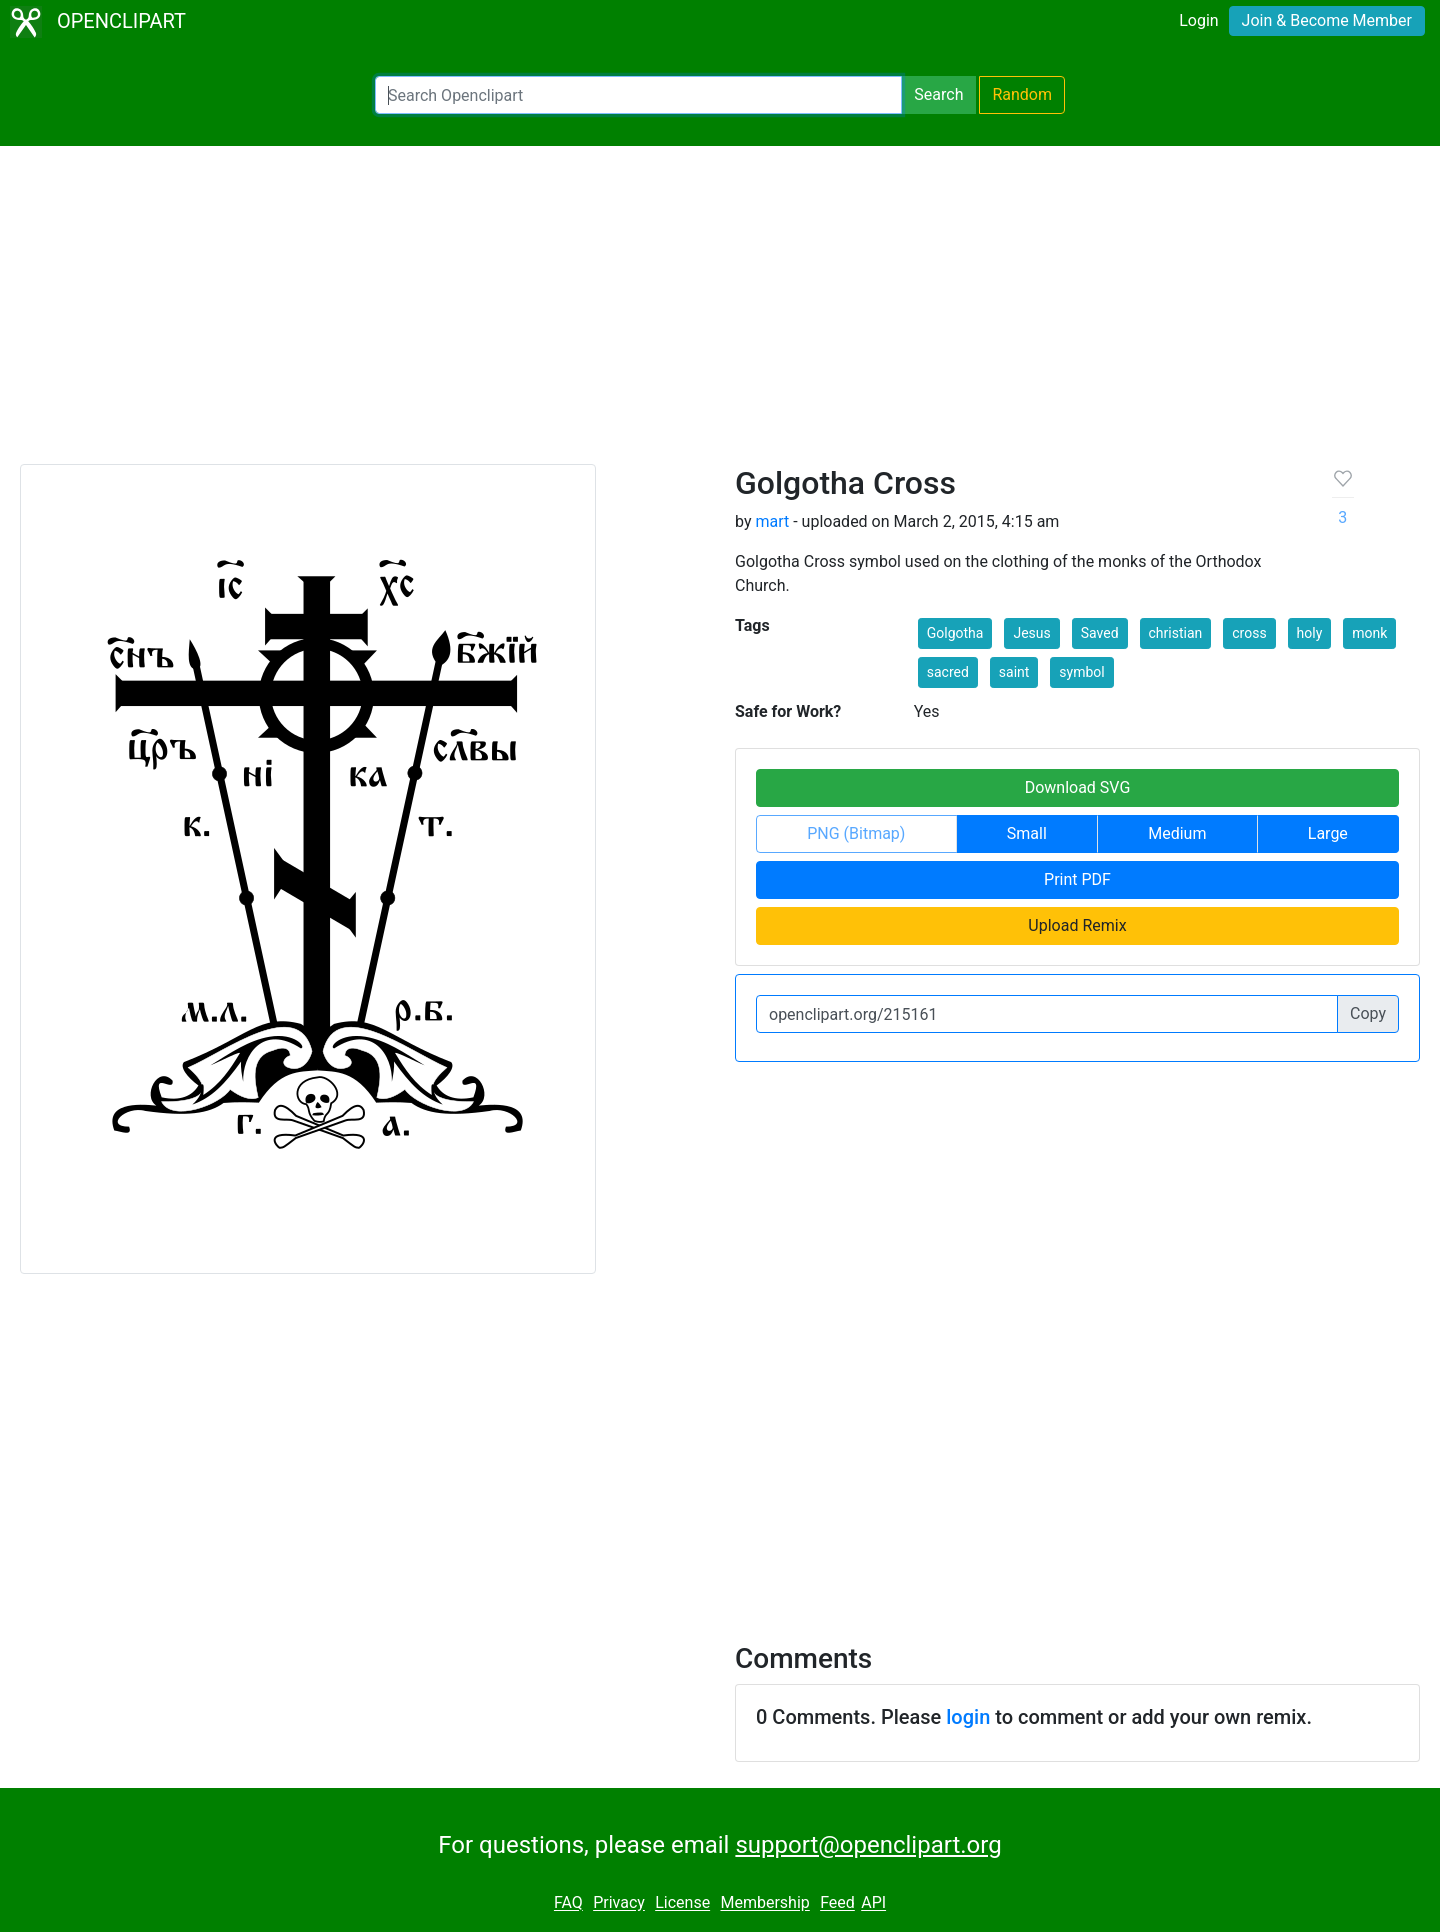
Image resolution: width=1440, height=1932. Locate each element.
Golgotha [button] (955, 633)
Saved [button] (1100, 633)
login (968, 1717)
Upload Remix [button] (1077, 925)
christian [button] (1176, 633)
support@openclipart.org (868, 1845)
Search (938, 94)
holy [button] (1310, 633)
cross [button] (1249, 633)
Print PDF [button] (1077, 879)
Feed (837, 1903)
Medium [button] (1177, 833)
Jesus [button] (1031, 633)
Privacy (619, 1903)
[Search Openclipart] (638, 95)
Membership (764, 1903)
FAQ (568, 1903)
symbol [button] (1081, 672)
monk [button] (1369, 633)
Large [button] (1328, 833)
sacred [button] (948, 672)
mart (772, 521)
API (873, 1903)
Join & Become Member (1327, 20)
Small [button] (1027, 833)
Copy (1368, 1013)
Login (1198, 20)
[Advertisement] (720, 314)
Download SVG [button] (1078, 787)
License (682, 1903)
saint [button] (1014, 672)
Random (1022, 94)
